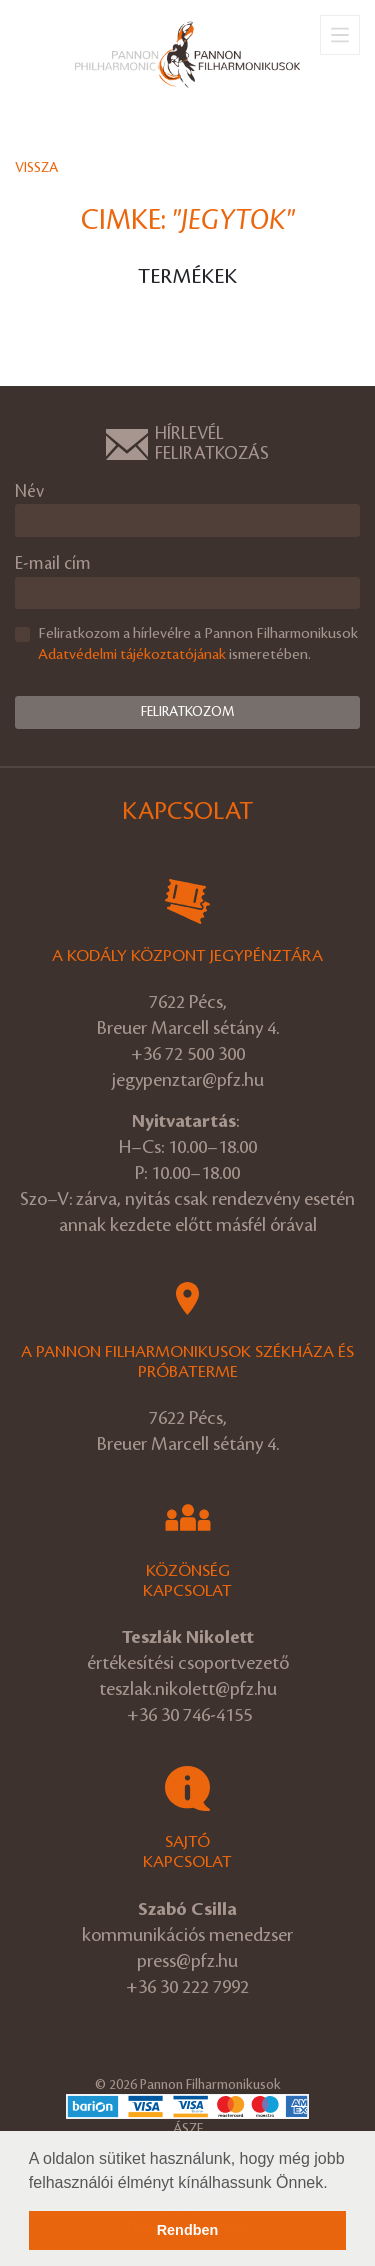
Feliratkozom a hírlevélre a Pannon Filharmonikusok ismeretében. (198, 644)
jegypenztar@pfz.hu (188, 1080)
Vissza (36, 167)
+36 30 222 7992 (187, 1987)
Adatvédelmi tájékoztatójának (132, 655)
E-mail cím (53, 563)
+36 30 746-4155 (189, 1715)
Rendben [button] (188, 2230)
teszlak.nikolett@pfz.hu (188, 1689)
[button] (335, 2184)
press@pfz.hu (187, 1961)
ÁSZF (188, 2128)
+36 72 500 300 (188, 1054)
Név (29, 491)
